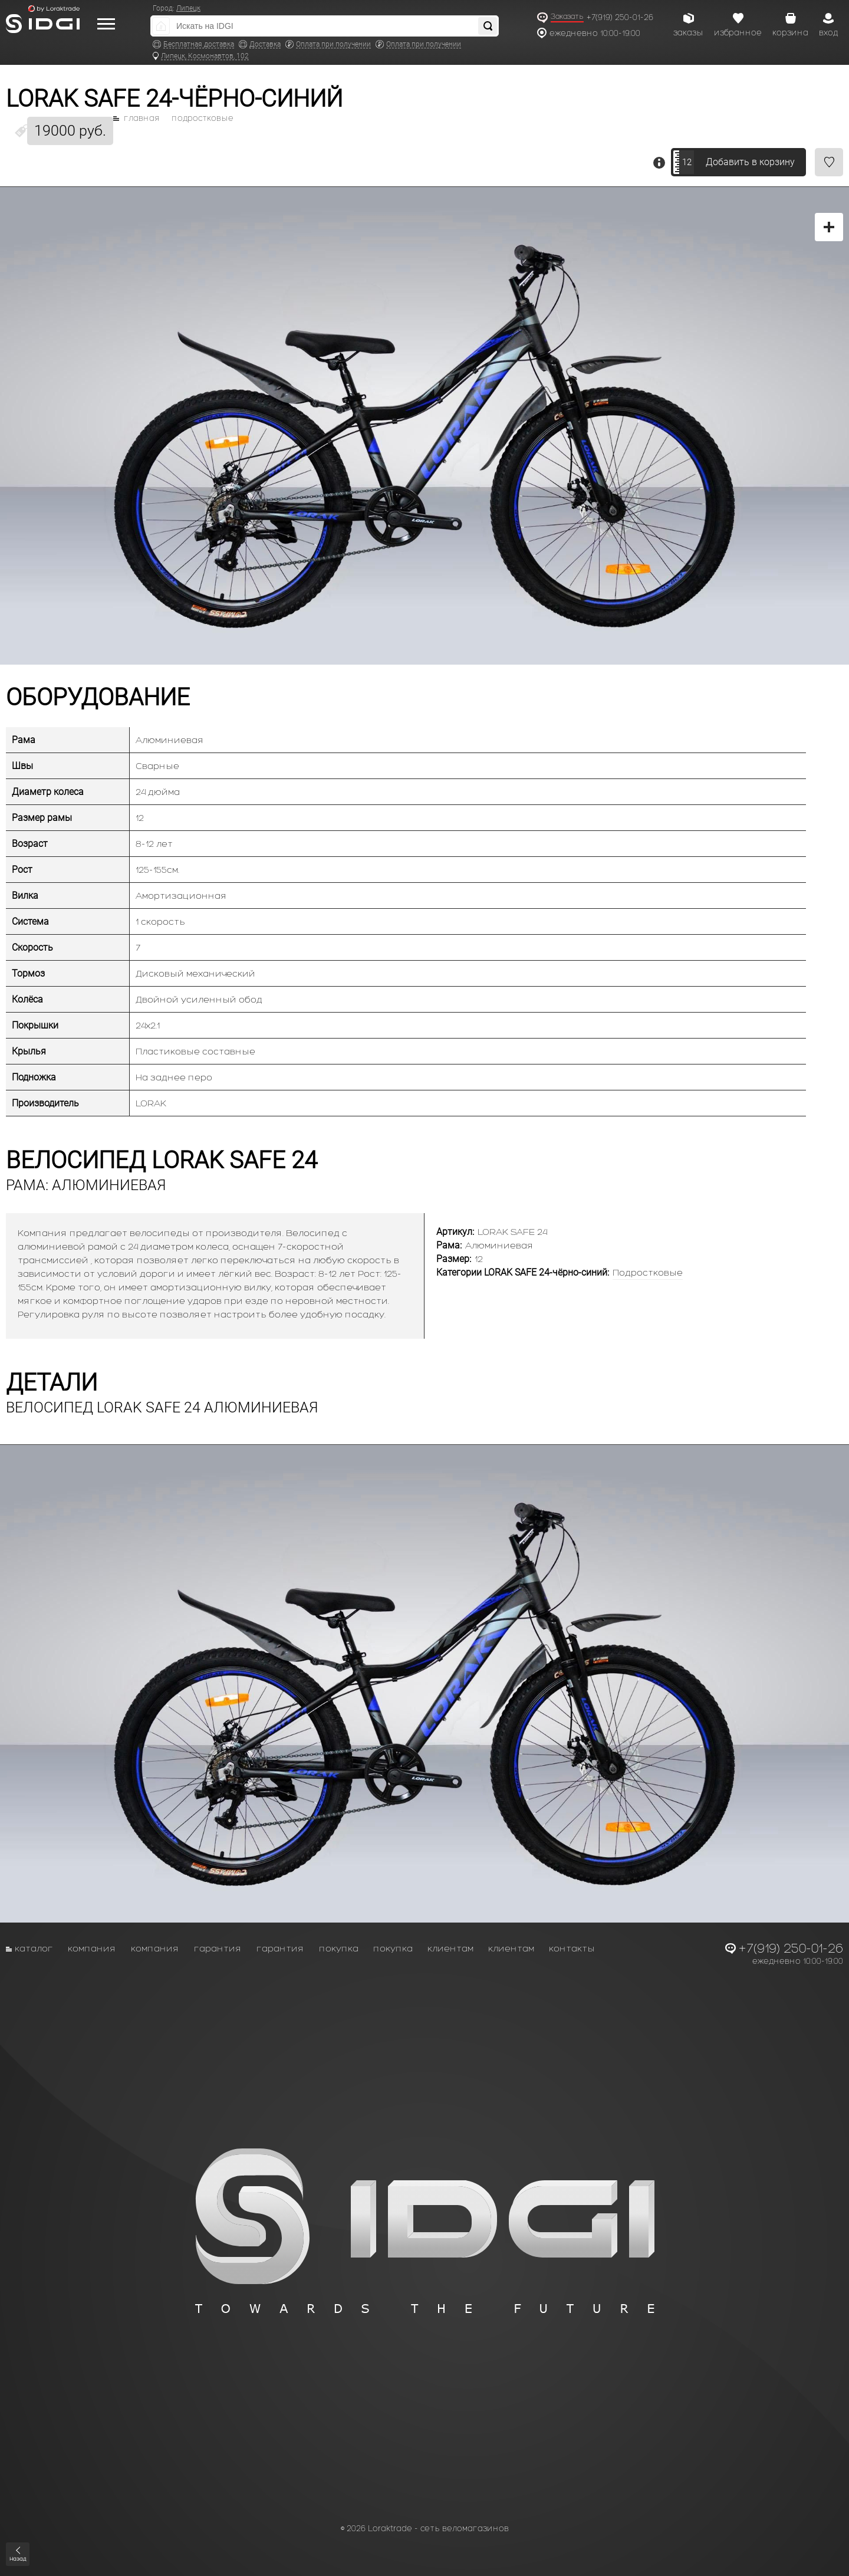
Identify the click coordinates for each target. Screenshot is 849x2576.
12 (687, 162)
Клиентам (450, 1948)
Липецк (188, 8)
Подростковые (202, 118)
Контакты (572, 1948)
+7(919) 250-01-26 (620, 17)
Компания (92, 1948)
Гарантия (218, 1948)
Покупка (338, 1948)
